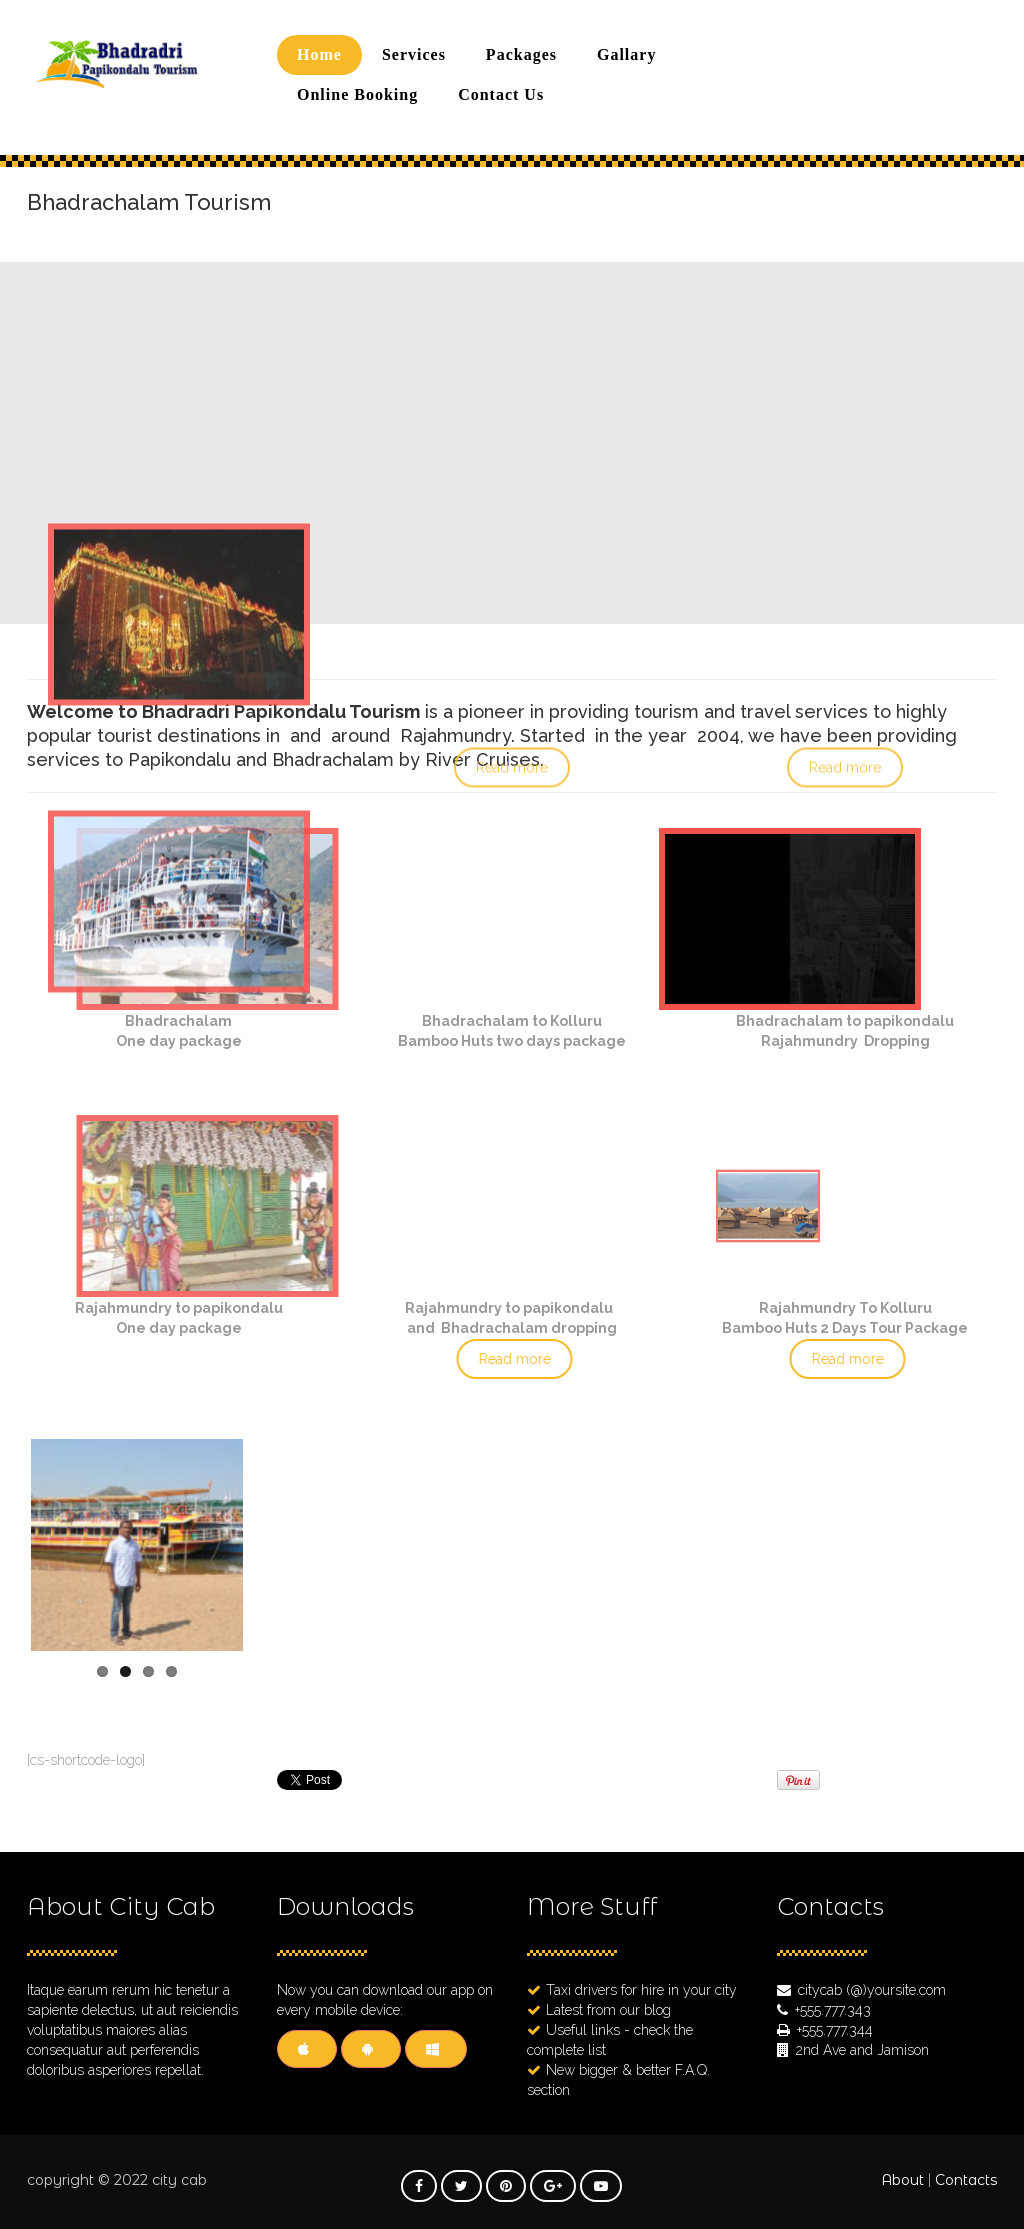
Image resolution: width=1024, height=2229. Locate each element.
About (902, 2180)
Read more (509, 1359)
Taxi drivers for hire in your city (641, 1990)
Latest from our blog (608, 2010)
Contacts (966, 2180)
